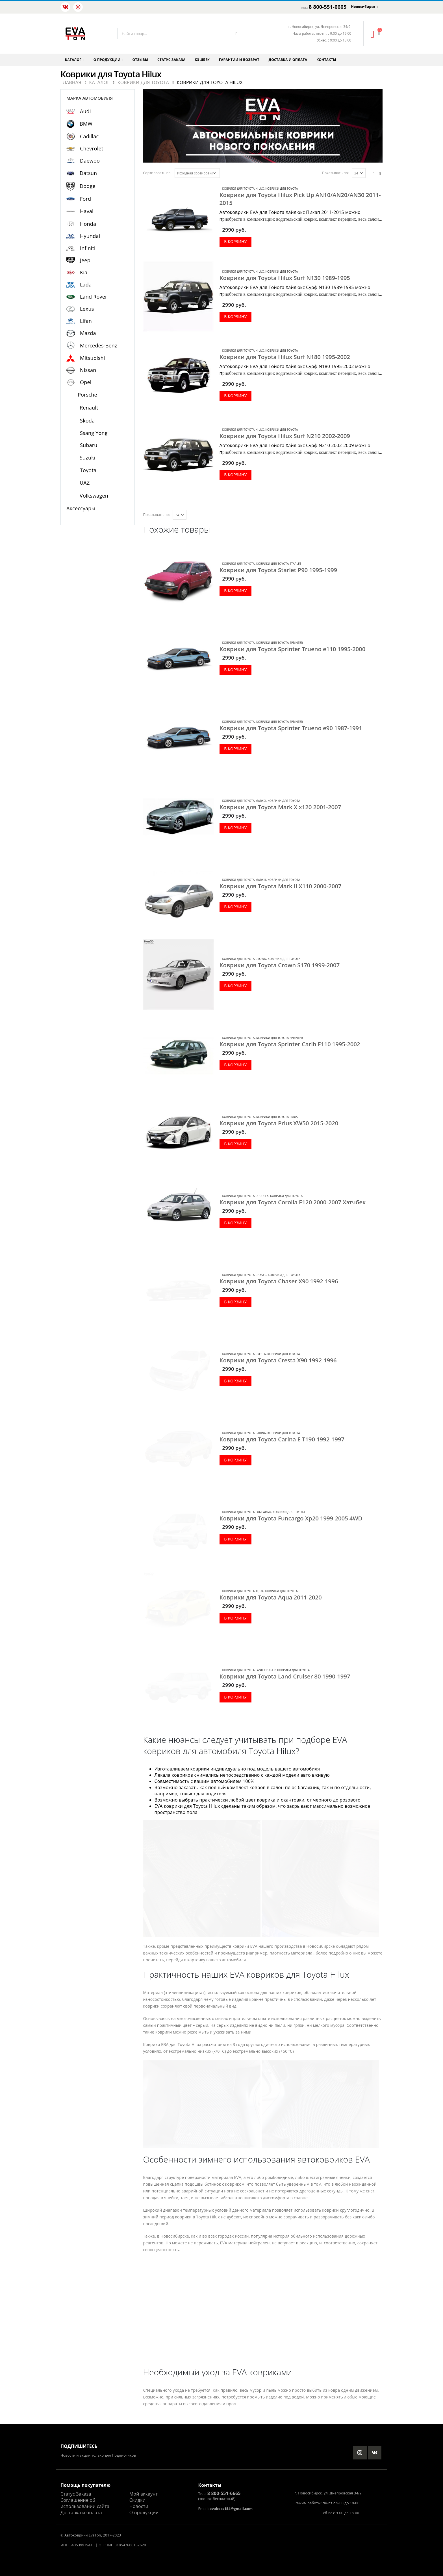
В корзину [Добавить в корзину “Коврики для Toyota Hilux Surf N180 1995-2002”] (235, 395)
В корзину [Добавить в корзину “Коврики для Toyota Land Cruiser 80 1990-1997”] (235, 1697)
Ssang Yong (94, 433)
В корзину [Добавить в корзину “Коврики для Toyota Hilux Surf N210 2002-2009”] (235, 474)
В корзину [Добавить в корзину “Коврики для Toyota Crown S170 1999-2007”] (235, 985)
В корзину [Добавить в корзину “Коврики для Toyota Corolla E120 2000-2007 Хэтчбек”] (235, 1222)
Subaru (88, 445)
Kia (83, 272)
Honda (88, 223)
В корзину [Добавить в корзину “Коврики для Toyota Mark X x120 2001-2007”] (235, 827)
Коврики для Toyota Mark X (244, 801)
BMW (86, 123)
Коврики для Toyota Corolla (245, 1196)
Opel (85, 382)
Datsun (88, 173)
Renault (89, 407)
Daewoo (90, 160)
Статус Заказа (75, 2494)
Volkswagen (94, 495)
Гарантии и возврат (239, 59)
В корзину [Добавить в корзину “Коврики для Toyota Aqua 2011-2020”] (235, 1618)
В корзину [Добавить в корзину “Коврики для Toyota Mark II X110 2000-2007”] (235, 906)
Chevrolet (91, 148)
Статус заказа (171, 59)
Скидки (137, 2500)
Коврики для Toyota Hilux (243, 189)
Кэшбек (202, 59)
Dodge (87, 186)
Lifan (86, 321)
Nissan (88, 370)
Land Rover (93, 296)
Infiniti (87, 248)
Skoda (87, 420)
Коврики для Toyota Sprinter (279, 643)
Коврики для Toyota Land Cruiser (249, 1670)
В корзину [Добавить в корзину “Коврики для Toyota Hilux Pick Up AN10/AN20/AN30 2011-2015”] (235, 241)
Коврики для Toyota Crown (244, 959)
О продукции (107, 59)
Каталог (73, 59)
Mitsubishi (92, 357)
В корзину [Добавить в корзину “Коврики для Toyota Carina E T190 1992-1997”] (235, 1460)
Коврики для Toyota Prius (277, 1117)
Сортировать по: (157, 172)
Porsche (87, 394)
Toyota (88, 470)
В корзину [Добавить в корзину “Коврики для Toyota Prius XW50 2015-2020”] (235, 1143)
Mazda (88, 333)
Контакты (326, 59)
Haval (87, 211)
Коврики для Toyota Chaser (244, 1275)
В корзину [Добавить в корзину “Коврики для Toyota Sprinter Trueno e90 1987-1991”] (235, 748)
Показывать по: (335, 172)
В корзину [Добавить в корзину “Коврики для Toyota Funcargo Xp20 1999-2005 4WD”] (235, 1539)
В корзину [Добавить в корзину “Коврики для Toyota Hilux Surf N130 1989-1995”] (235, 316)
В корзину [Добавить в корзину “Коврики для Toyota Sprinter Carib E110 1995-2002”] (235, 1064)
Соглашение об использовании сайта (84, 2503)
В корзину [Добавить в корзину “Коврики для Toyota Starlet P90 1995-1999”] (235, 590)
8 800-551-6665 (327, 6)
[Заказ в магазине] (197, 173)
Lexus (87, 308)
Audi (85, 111)
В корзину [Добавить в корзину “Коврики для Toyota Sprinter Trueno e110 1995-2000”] (235, 669)
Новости (138, 2506)
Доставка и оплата (288, 59)
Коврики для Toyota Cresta (244, 1354)
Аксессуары (80, 508)
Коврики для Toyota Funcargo (246, 1512)
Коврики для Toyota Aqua (243, 1591)
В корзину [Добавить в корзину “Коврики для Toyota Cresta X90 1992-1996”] (235, 1381)
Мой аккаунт (143, 2494)
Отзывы (140, 59)
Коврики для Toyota (281, 189)
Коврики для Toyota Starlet (278, 564)
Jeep (85, 260)
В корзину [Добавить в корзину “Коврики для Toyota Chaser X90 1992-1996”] (235, 1302)
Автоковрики (76, 2535)
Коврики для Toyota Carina (244, 1433)
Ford (85, 198)
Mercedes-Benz (98, 345)
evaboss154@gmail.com (231, 2508)
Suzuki (87, 457)
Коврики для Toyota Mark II (244, 880)
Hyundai (90, 236)
